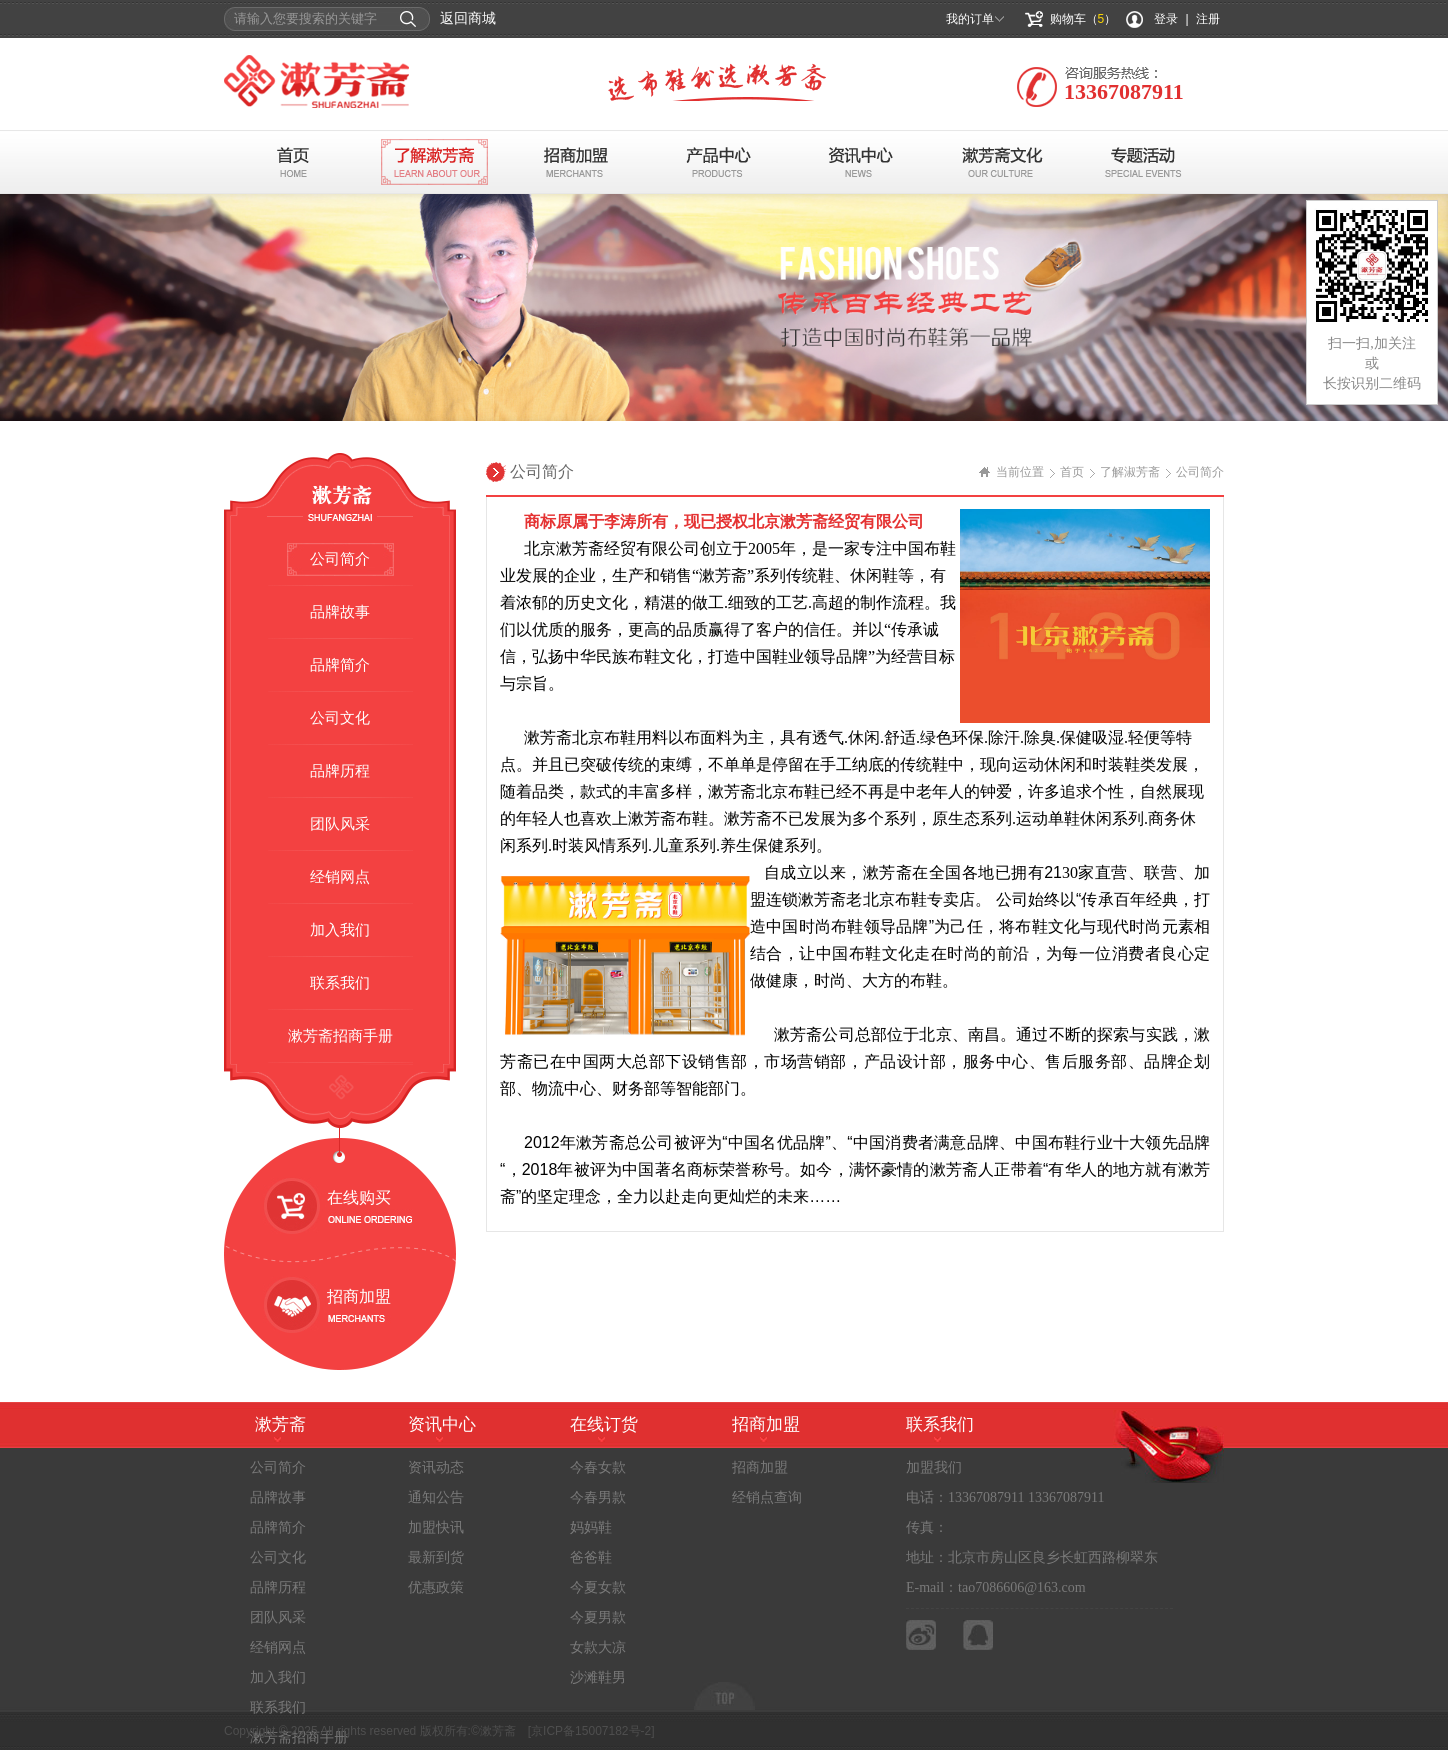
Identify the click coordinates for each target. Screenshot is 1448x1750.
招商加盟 (576, 162)
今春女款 (598, 1467)
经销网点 (340, 877)
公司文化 (340, 718)
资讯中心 (860, 162)
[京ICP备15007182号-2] (591, 1731)
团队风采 (340, 824)
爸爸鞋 (591, 1557)
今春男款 (598, 1497)
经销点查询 (767, 1497)
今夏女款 (598, 1587)
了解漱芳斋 (434, 162)
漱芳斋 (280, 1424)
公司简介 (340, 559)
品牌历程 (340, 771)
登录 (1166, 19)
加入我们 (340, 930)
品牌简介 (340, 665)
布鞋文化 (1002, 162)
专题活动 (1144, 162)
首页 (292, 162)
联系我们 (340, 983)
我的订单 (970, 19)
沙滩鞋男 (598, 1677)
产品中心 (718, 162)
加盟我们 (934, 1467)
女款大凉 (598, 1647)
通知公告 (436, 1497)
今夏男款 (598, 1617)
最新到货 (436, 1557)
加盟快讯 (436, 1527)
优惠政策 (436, 1587)
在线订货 (604, 1424)
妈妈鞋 (591, 1527)
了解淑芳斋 (1130, 472)
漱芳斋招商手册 (340, 1036)
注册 (1208, 19)
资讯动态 (436, 1467)
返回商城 (468, 18)
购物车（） (1083, 19)
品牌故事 (340, 612)
